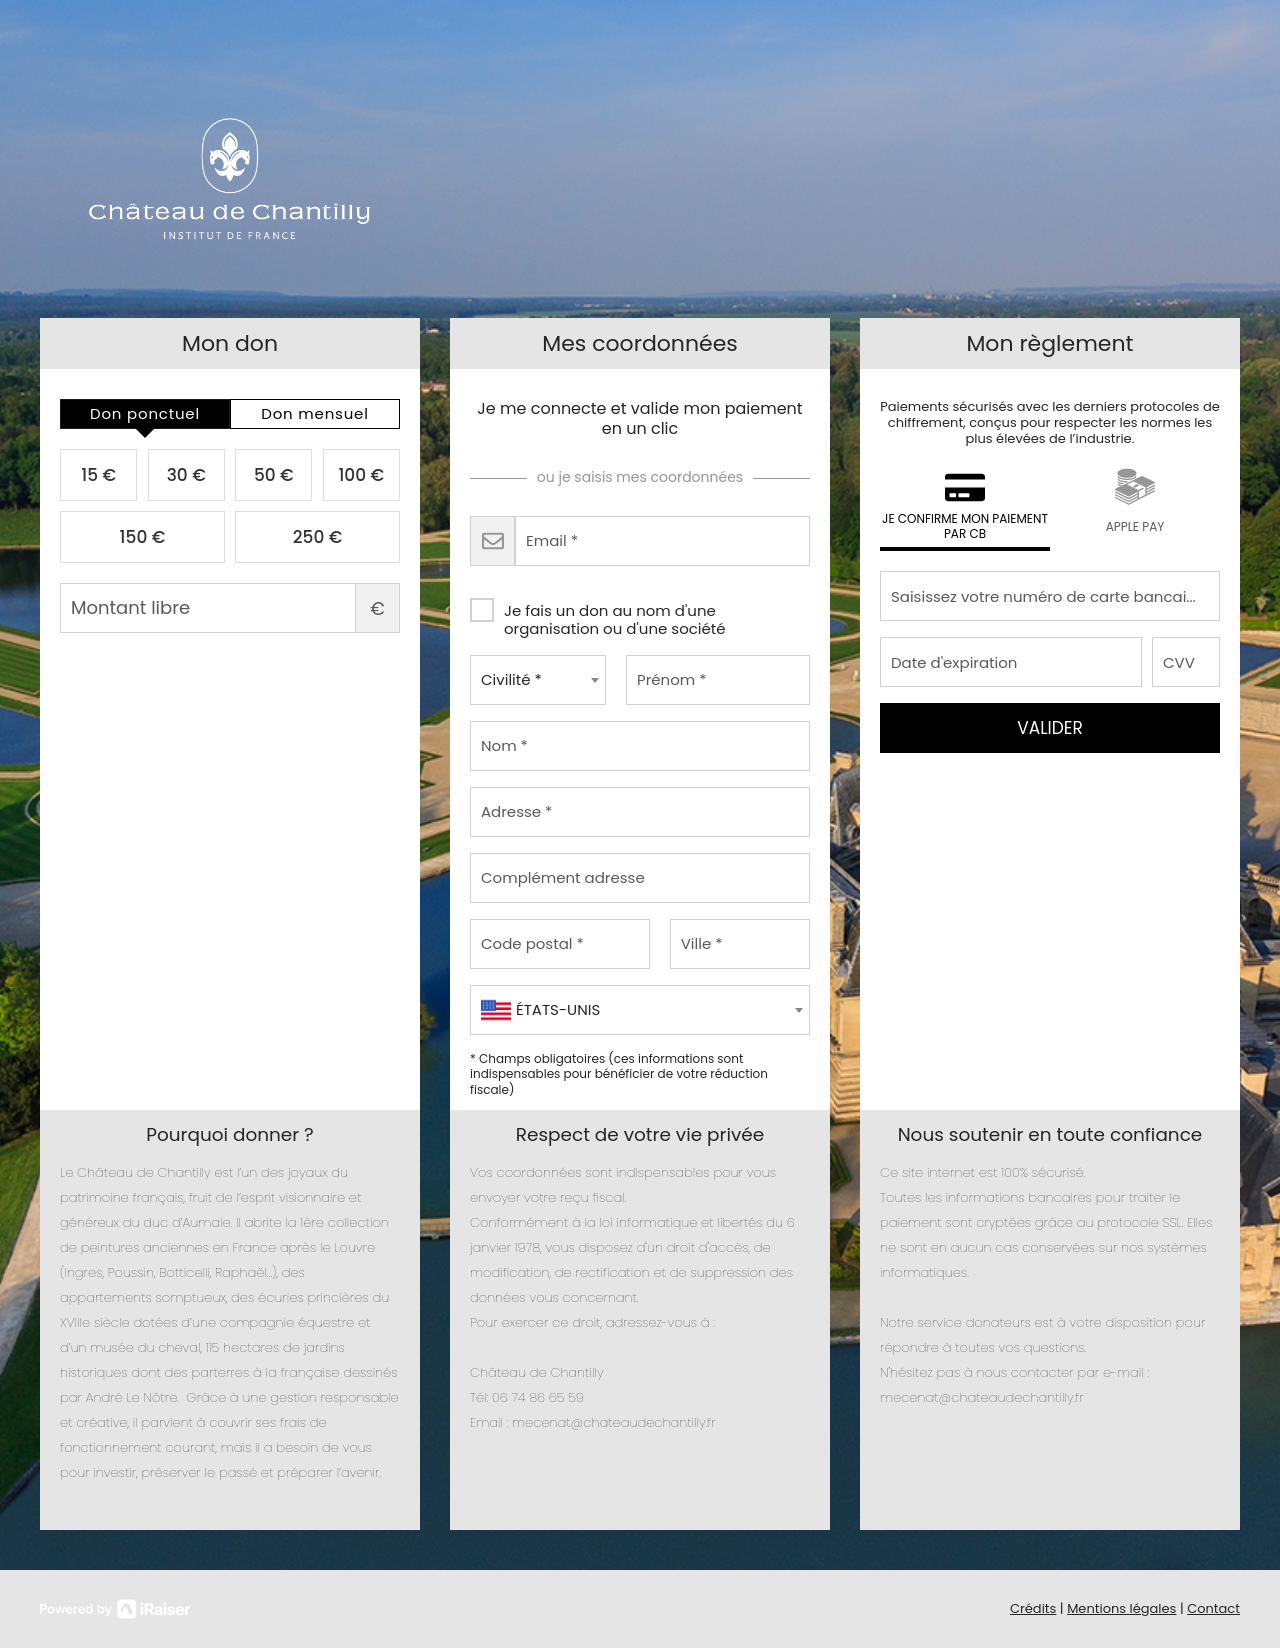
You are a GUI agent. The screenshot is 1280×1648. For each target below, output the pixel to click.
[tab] (145, 414)
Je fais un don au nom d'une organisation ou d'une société (598, 613)
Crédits (1033, 1608)
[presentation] (145, 414)
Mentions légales (1121, 1608)
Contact (1213, 1608)
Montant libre (230, 608)
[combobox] (538, 680)
